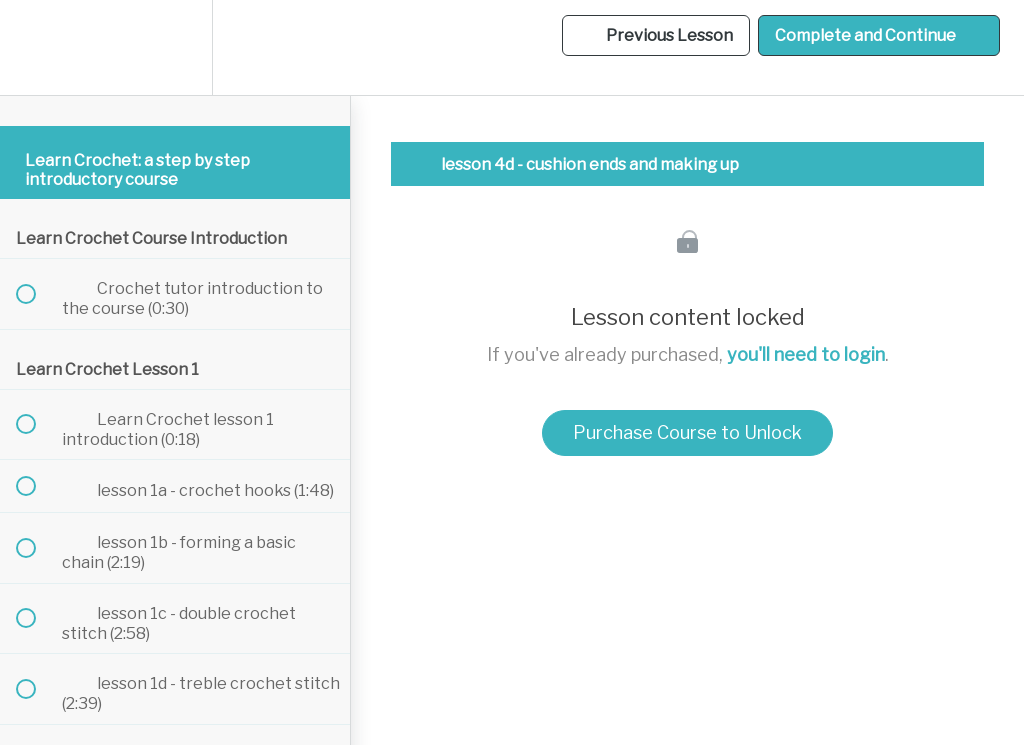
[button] (37, 47)
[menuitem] (175, 47)
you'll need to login (806, 354)
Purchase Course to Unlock (687, 432)
